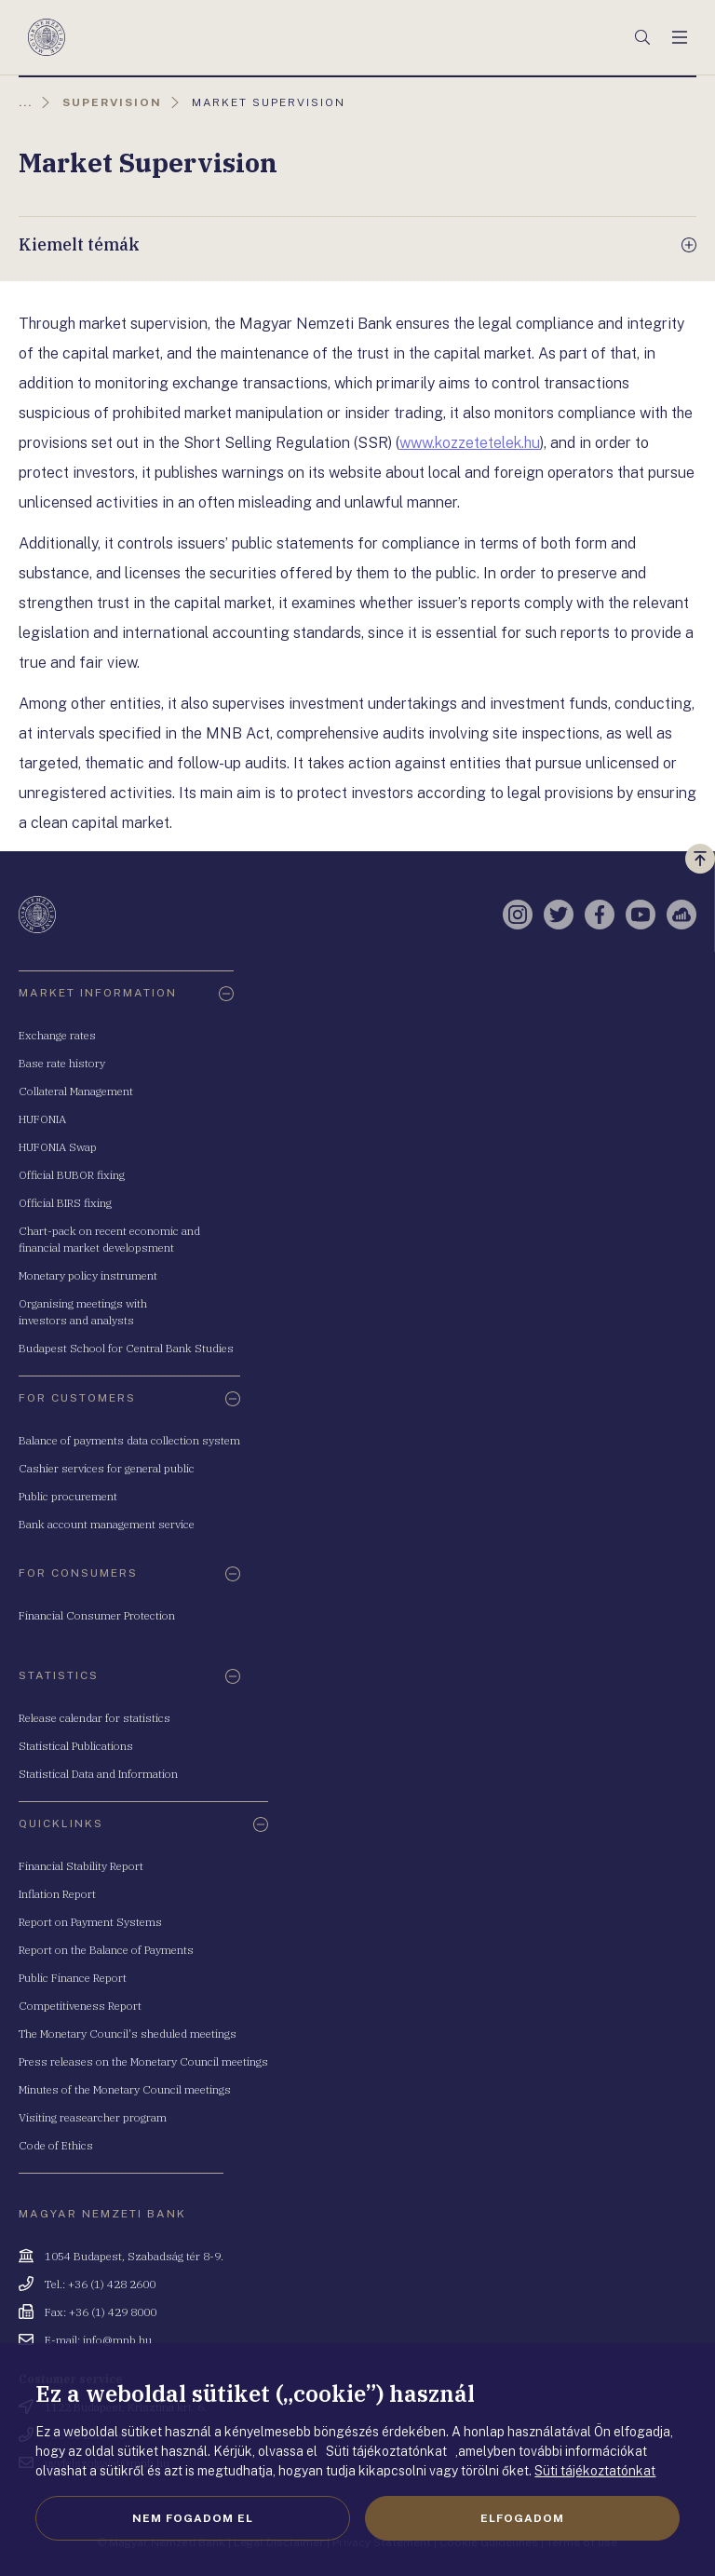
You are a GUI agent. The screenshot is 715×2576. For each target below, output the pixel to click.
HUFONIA (42, 1119)
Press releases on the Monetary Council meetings (143, 2061)
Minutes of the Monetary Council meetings (125, 2089)
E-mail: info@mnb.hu (98, 2340)
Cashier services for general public (107, 1468)
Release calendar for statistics (94, 1718)
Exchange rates (57, 1035)
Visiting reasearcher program (93, 2117)
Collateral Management (76, 1091)
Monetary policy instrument (88, 1275)
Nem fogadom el (192, 2518)
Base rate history (62, 1063)
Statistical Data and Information (98, 1774)
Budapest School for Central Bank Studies (126, 1348)
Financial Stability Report (81, 1866)
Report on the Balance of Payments (106, 1950)
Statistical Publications (76, 1746)
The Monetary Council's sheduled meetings (127, 2033)
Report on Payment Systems (90, 1922)
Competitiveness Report (80, 2006)
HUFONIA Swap (58, 1147)
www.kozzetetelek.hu (469, 443)
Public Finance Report (73, 1978)
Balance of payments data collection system (129, 1440)
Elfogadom (522, 2518)
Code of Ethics (56, 2145)
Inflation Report (57, 1894)
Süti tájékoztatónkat (594, 2470)
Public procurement (68, 1496)
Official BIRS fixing (65, 1203)
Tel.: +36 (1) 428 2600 (100, 2284)
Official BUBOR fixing (72, 1175)
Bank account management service (107, 1524)
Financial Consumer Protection (97, 1615)
